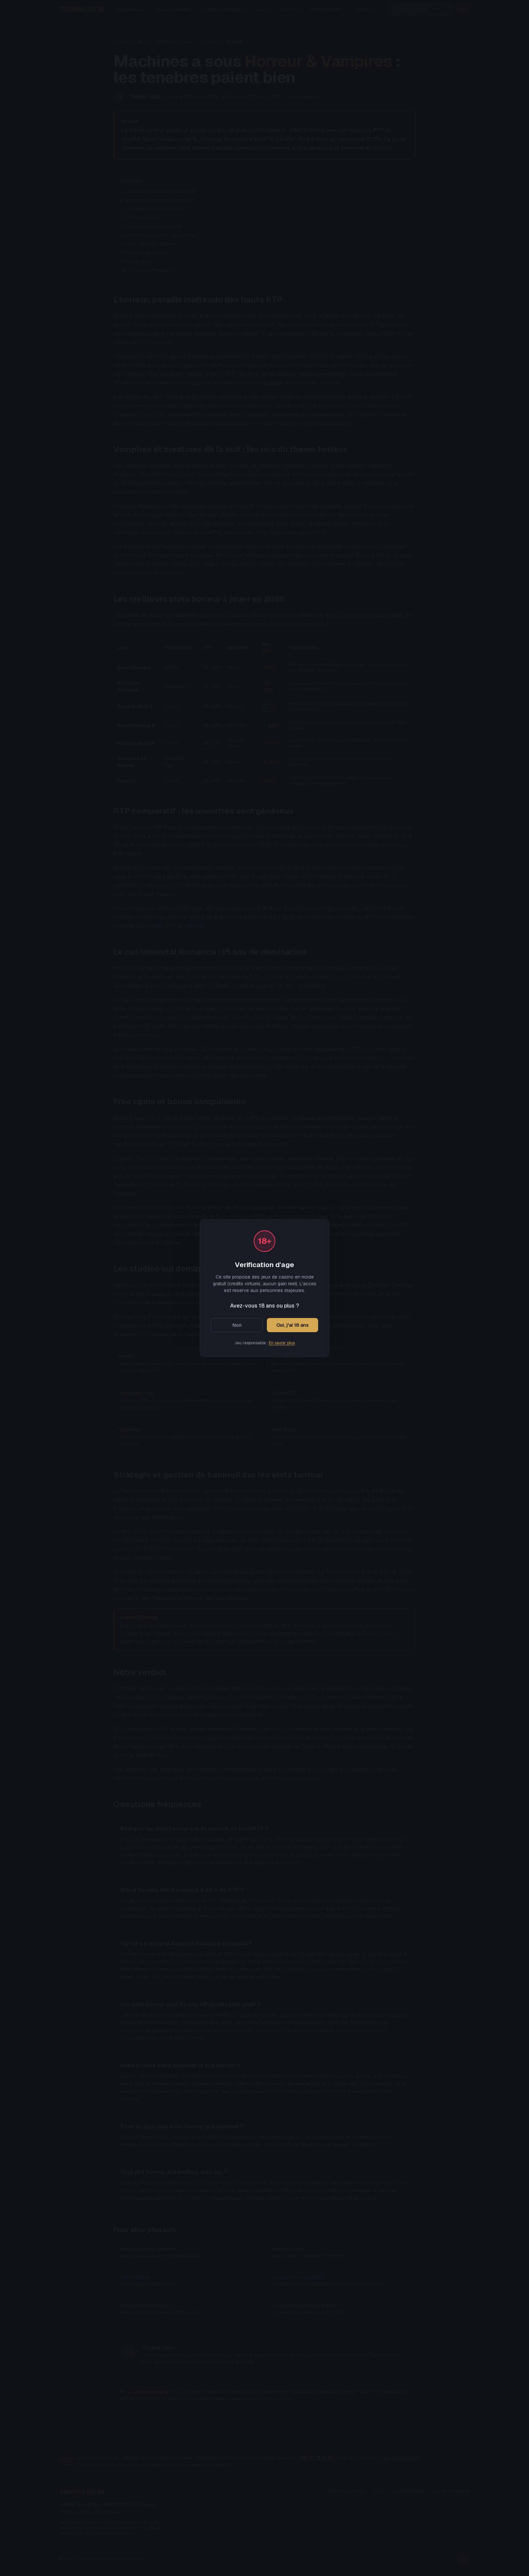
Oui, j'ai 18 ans (292, 1325)
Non (237, 1325)
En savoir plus (282, 1343)
